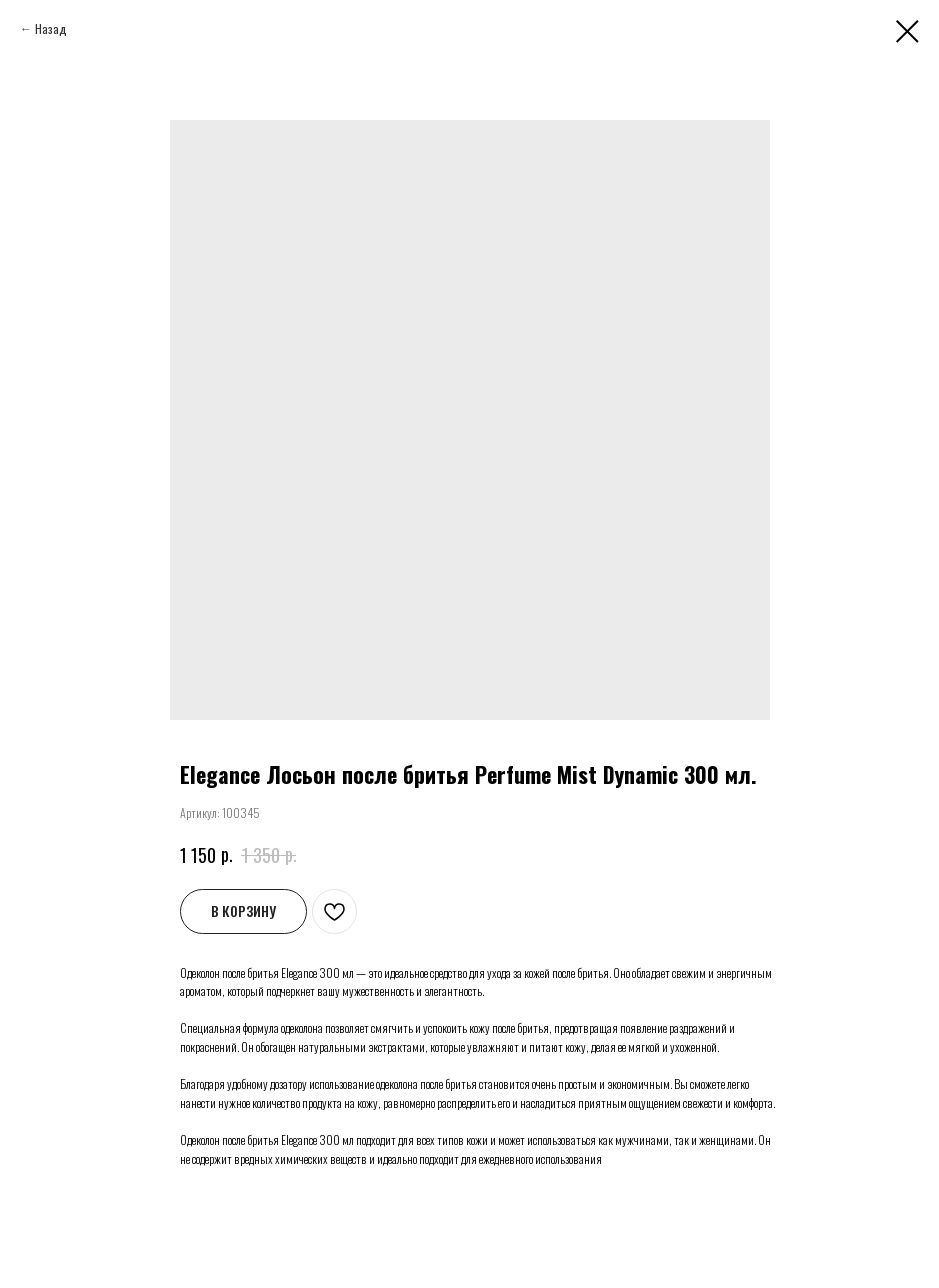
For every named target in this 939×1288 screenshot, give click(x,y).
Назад (51, 28)
